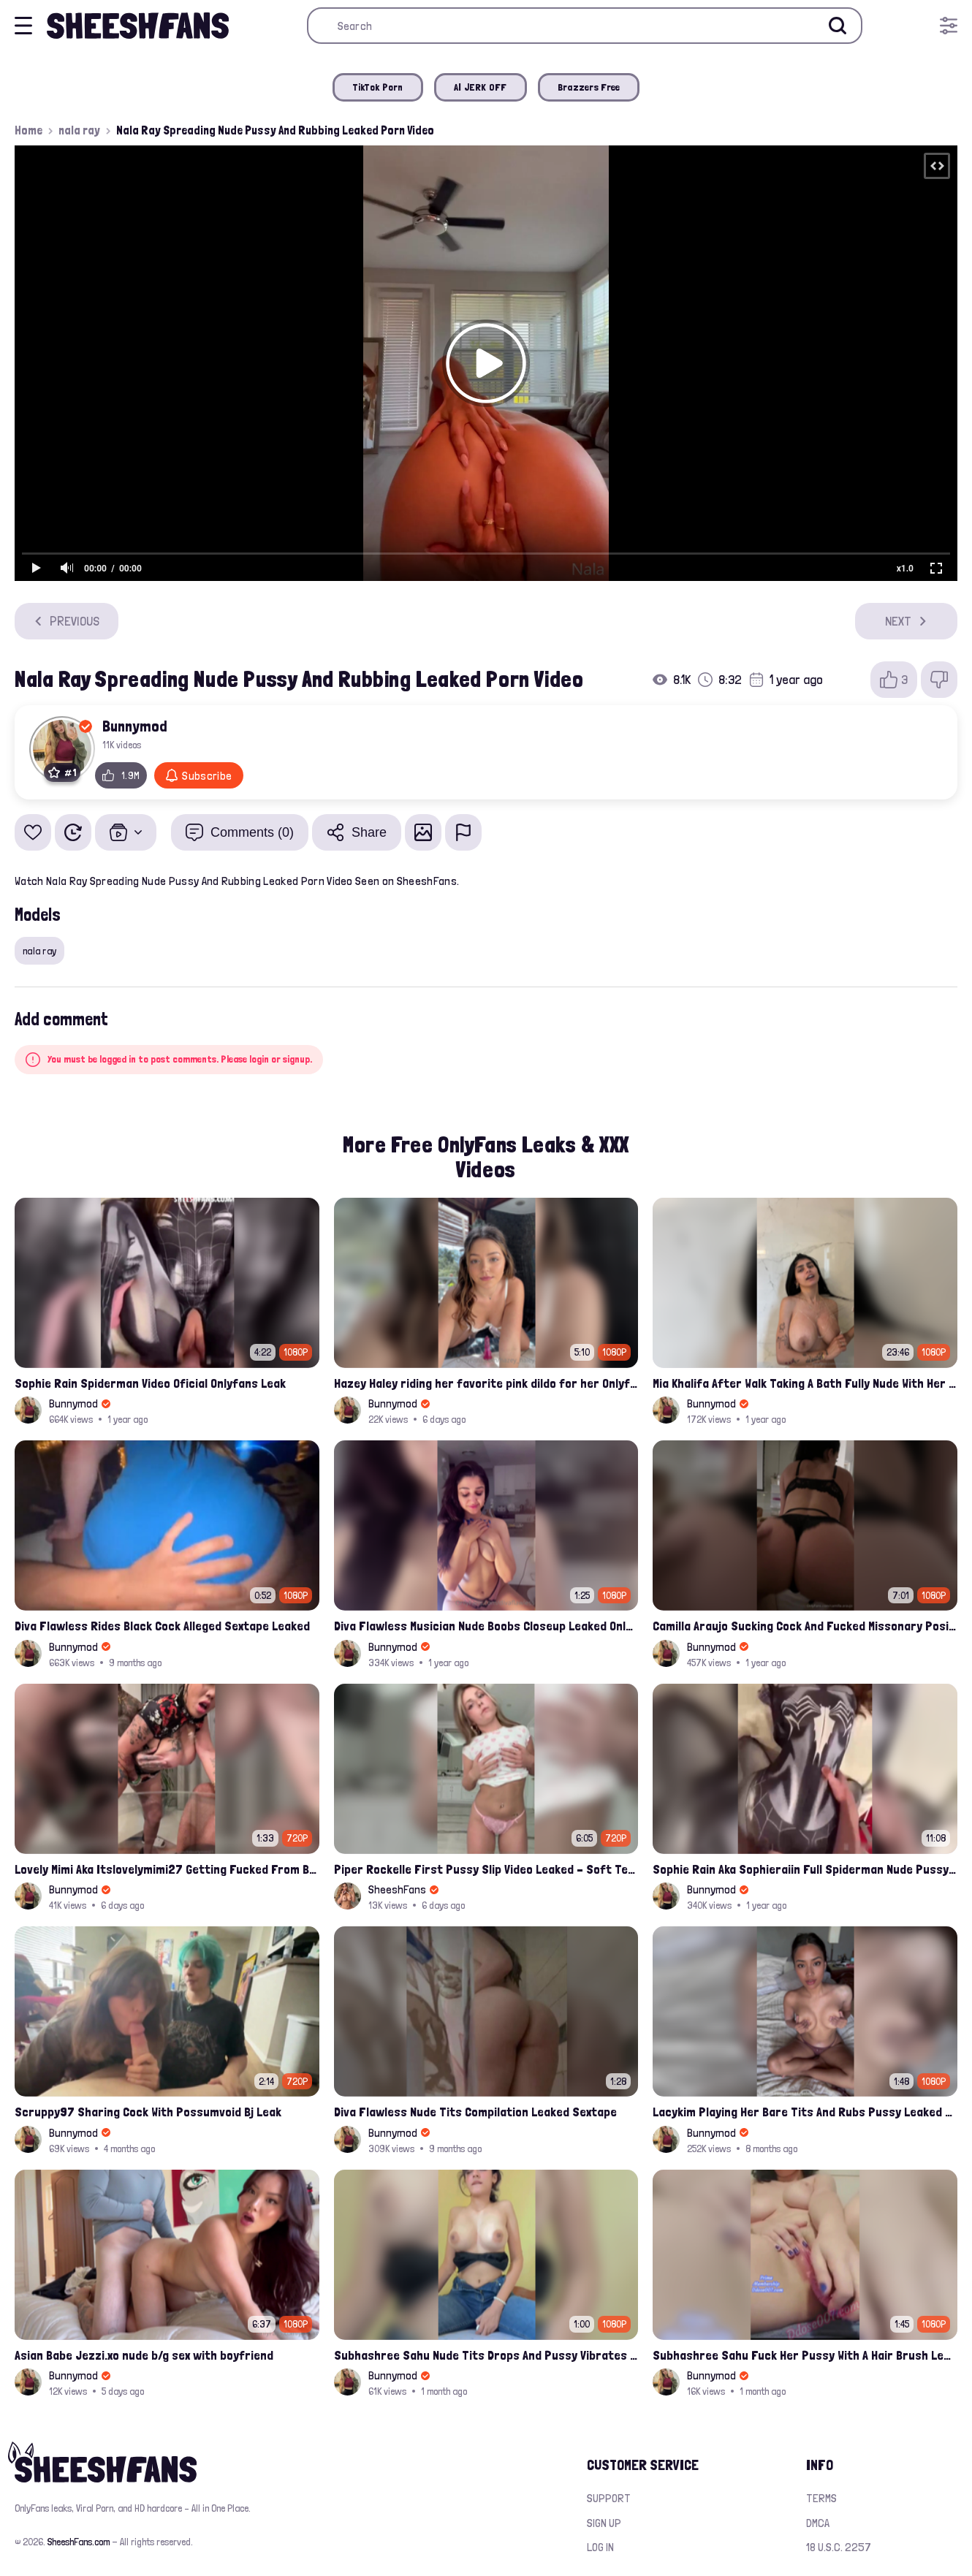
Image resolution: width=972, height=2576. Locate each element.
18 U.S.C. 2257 (838, 2547)
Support (609, 2498)
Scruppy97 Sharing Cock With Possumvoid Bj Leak (148, 2111)
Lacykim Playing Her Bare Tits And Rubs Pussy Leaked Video (805, 2111)
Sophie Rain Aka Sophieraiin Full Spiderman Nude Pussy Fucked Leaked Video (805, 1869)
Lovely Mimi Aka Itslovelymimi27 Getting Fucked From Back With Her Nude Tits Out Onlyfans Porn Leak (167, 1869)
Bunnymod (134, 725)
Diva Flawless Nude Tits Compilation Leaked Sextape (475, 2111)
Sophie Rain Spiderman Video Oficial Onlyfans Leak (150, 1383)
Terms (821, 2498)
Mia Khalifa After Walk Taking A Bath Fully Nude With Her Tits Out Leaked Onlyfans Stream (805, 1383)
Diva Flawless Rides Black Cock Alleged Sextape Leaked (162, 1625)
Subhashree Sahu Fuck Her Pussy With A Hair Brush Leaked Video (805, 2355)
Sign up (604, 2523)
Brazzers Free (589, 87)
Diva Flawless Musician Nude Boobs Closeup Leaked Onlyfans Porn (486, 1625)
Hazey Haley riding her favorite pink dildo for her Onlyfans (486, 1383)
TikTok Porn (377, 87)
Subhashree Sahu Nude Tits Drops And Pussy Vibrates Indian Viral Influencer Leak (486, 2355)
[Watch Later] (73, 832)
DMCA (817, 2523)
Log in (600, 2547)
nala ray (79, 130)
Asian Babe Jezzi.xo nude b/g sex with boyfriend (144, 2355)
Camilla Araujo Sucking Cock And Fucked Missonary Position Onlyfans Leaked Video (805, 1625)
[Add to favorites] (33, 832)
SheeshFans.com (79, 2541)
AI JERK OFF (480, 87)
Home (28, 130)
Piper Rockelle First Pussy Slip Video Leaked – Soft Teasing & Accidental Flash (486, 1869)
